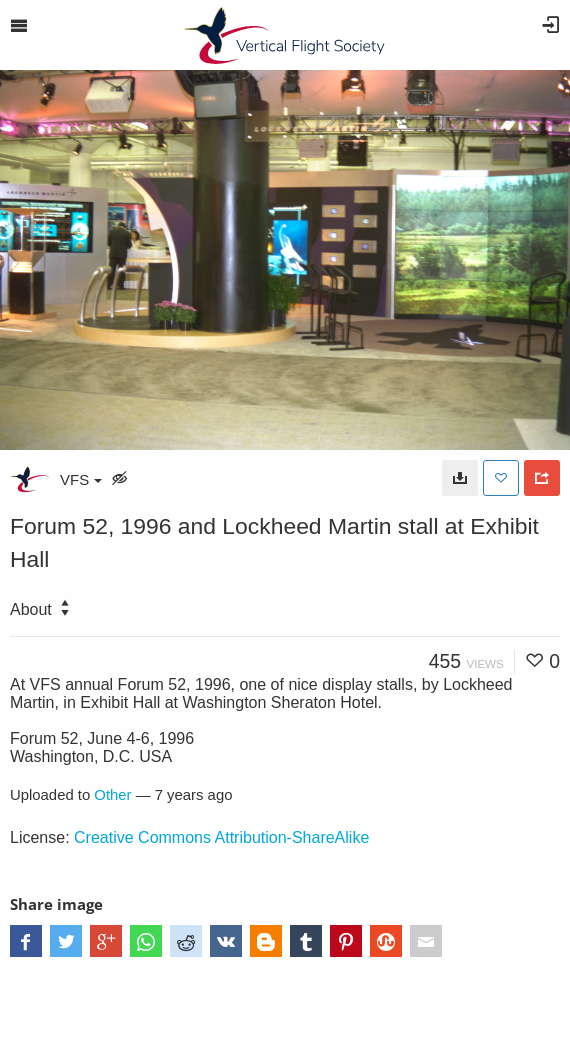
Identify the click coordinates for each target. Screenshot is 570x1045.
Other (112, 795)
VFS (81, 479)
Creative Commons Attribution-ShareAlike (221, 837)
